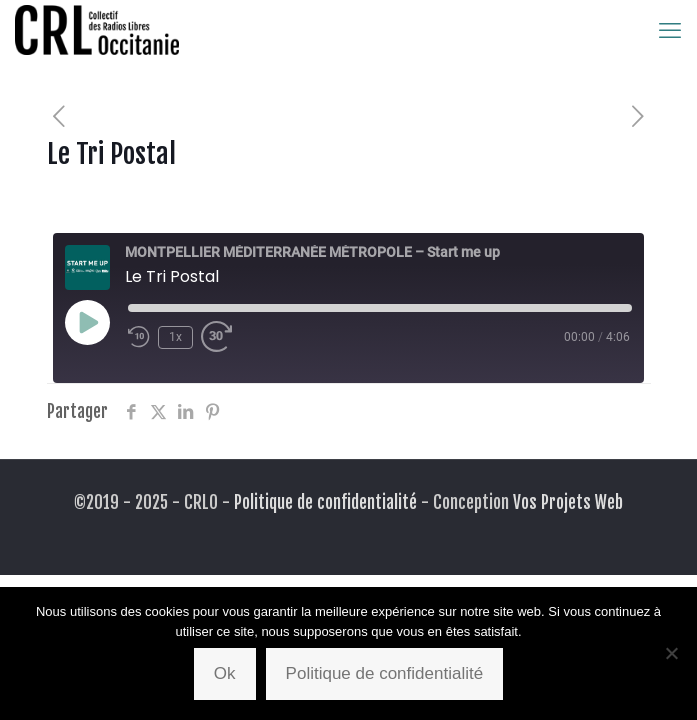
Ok (225, 673)
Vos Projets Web (568, 502)
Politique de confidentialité (325, 502)
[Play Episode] (87, 322)
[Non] (672, 653)
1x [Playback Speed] (175, 337)
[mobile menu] (670, 30)
